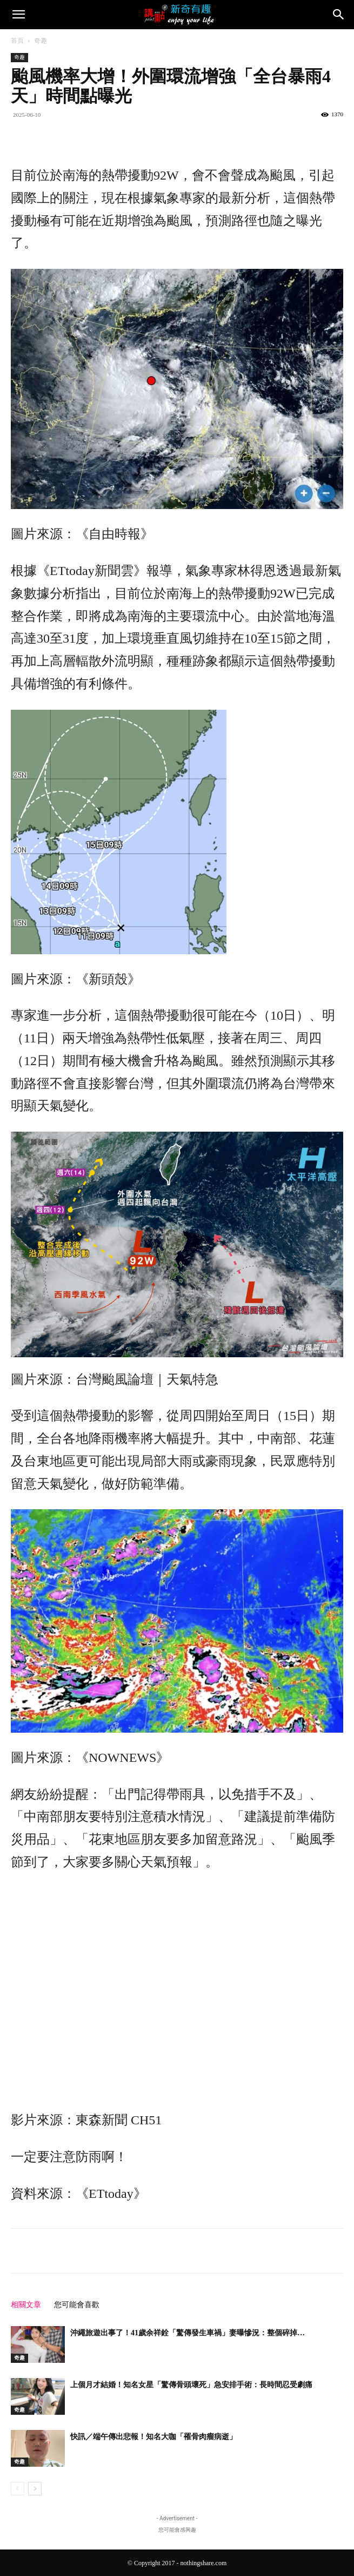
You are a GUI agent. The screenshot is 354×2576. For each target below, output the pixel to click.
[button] (18, 14)
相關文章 (26, 2305)
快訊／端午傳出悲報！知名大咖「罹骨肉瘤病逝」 (153, 2437)
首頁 (17, 40)
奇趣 (40, 40)
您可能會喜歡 (76, 2305)
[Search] (339, 14)
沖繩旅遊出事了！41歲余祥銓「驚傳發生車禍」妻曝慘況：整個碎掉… (187, 2333)
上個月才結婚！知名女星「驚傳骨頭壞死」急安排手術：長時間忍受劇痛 (191, 2385)
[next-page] (35, 2488)
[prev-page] (17, 2488)
